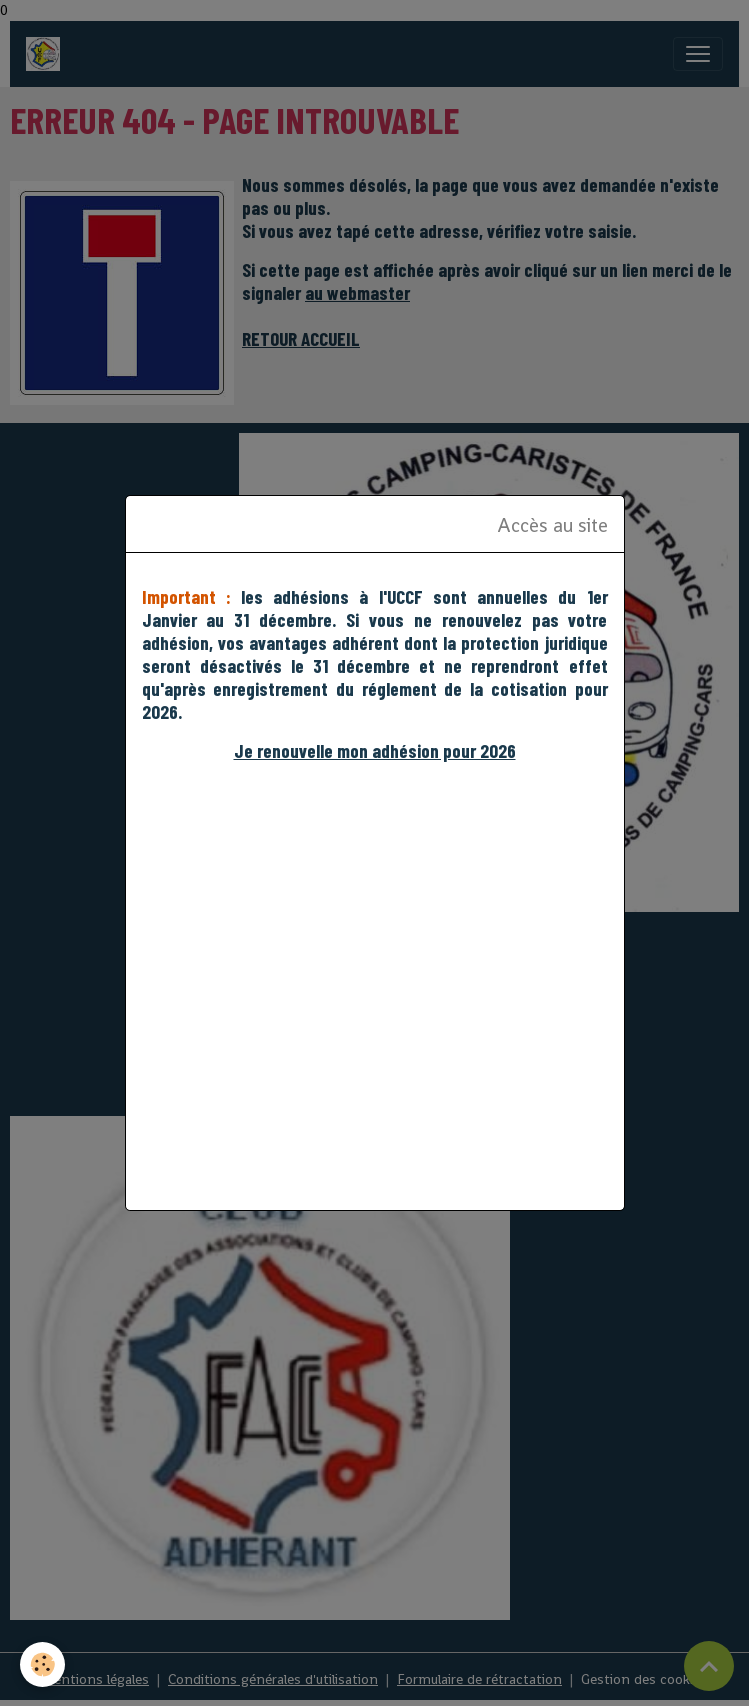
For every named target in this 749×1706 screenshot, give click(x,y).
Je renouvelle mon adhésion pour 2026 (375, 750)
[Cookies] (42, 1664)
